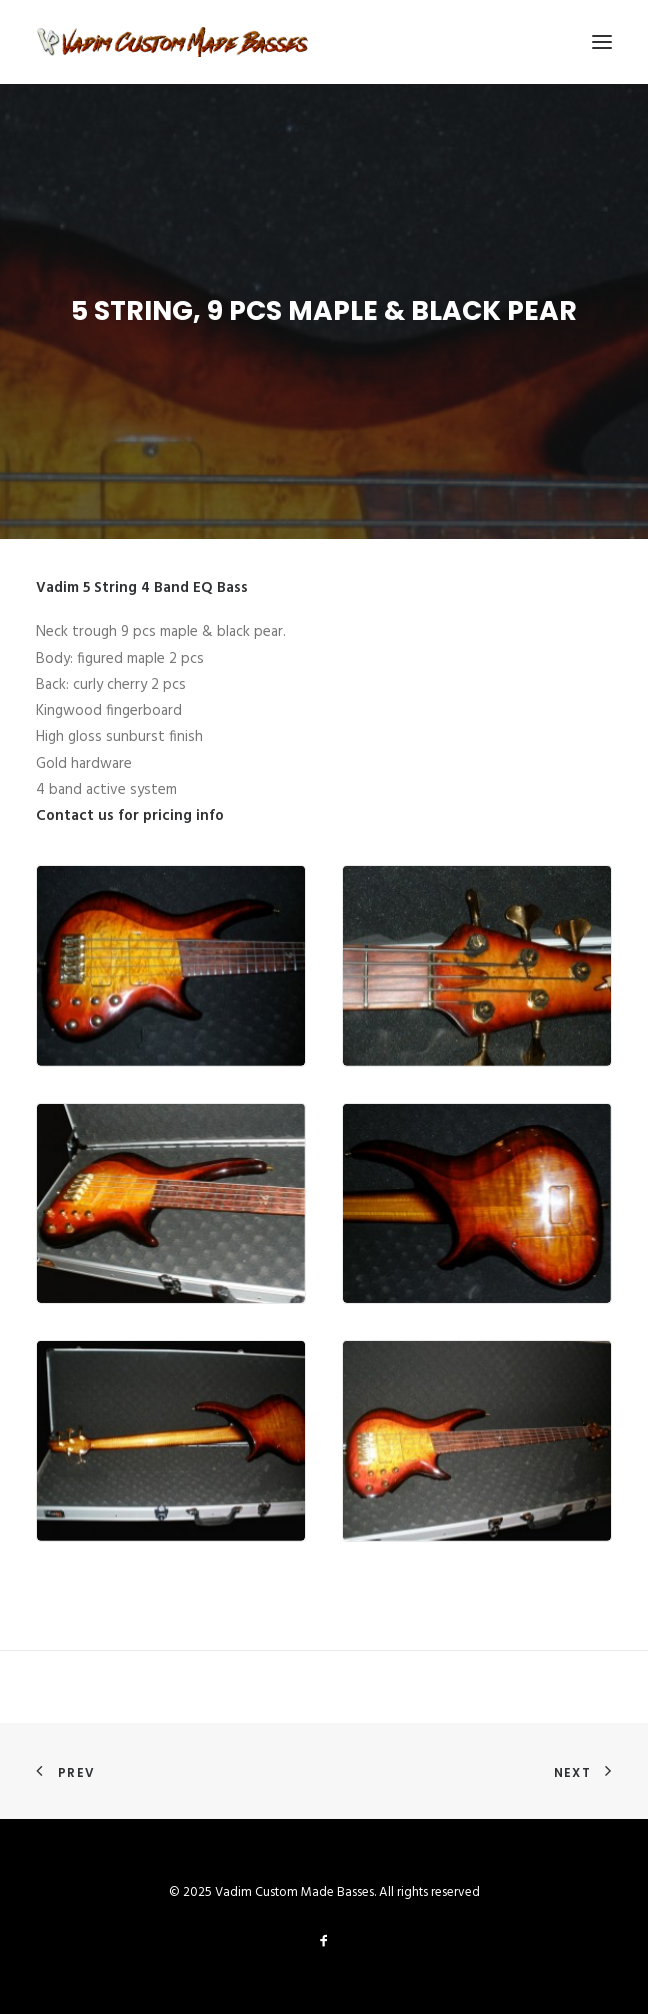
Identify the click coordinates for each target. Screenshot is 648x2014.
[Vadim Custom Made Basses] (173, 42)
